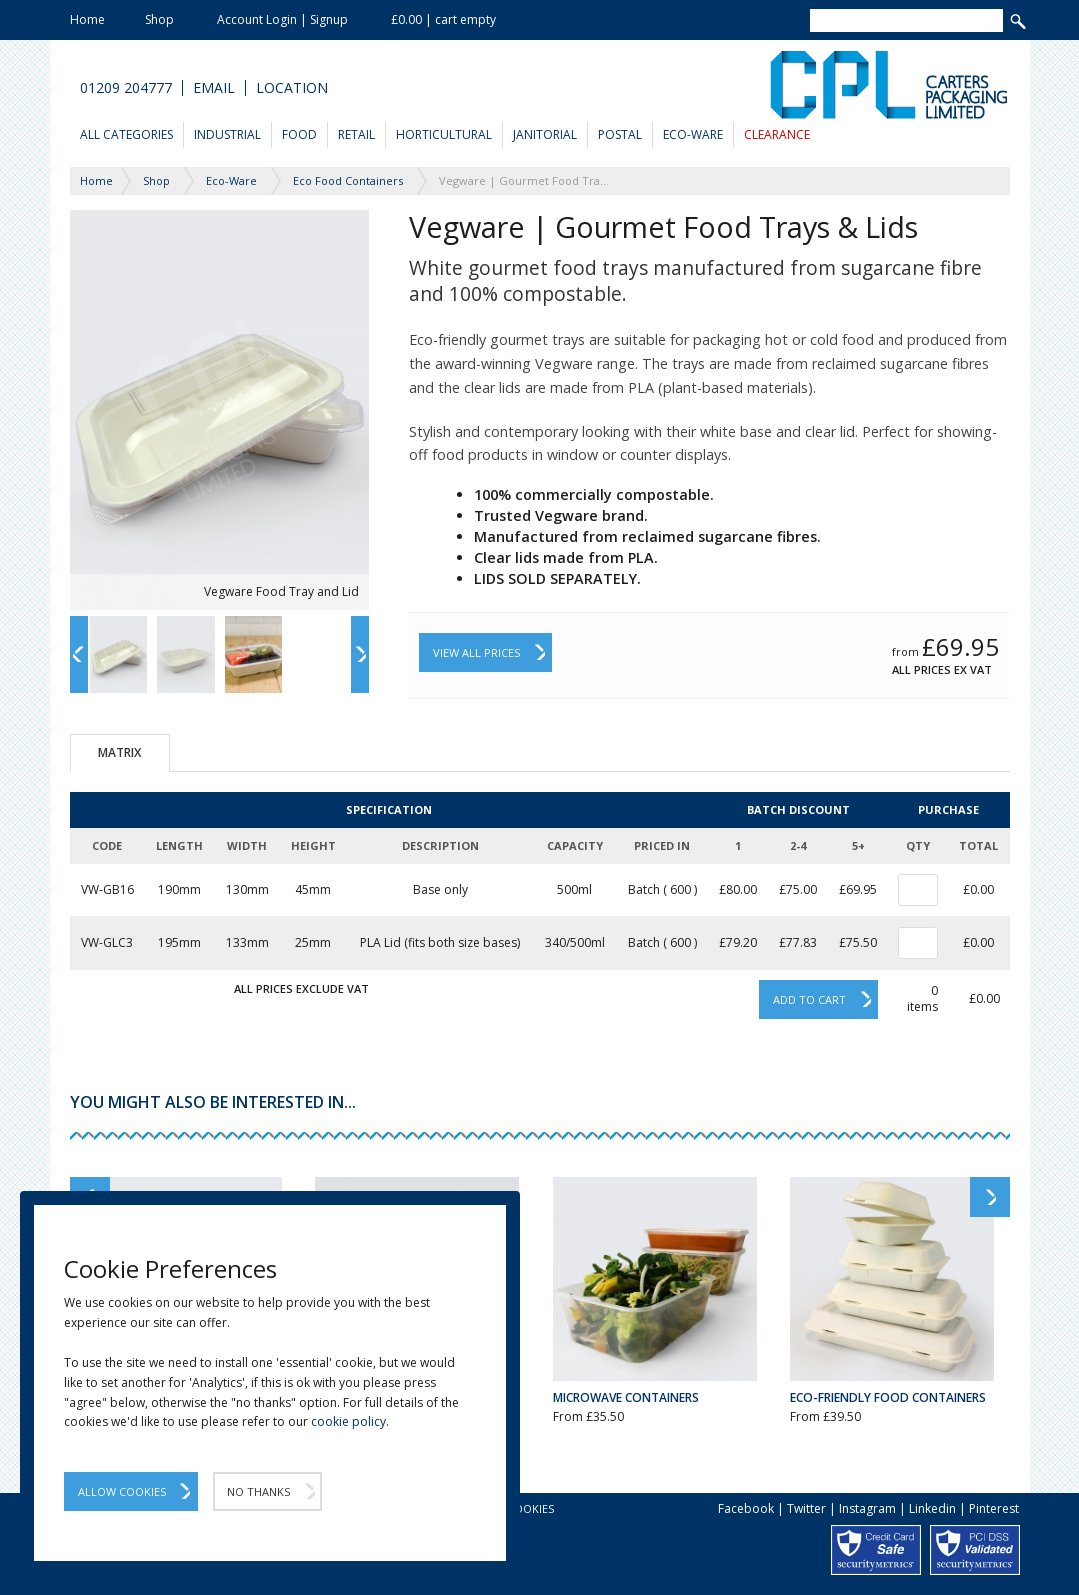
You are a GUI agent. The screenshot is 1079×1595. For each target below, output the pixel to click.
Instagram (867, 1508)
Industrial (227, 134)
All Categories (126, 134)
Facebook (746, 1508)
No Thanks (258, 1491)
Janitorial (545, 134)
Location (292, 88)
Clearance (777, 134)
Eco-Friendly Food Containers (888, 1397)
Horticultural (444, 134)
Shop (159, 19)
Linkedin (932, 1508)
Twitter (806, 1508)
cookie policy (348, 1421)
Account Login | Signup (282, 19)
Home (87, 19)
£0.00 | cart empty (443, 19)
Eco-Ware (693, 134)
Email (214, 88)
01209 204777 (126, 88)
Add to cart (809, 999)
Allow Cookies (122, 1491)
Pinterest (994, 1508)
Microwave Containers (626, 1397)
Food (299, 134)
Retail (356, 134)
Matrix (119, 752)
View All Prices (476, 652)
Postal (620, 134)
